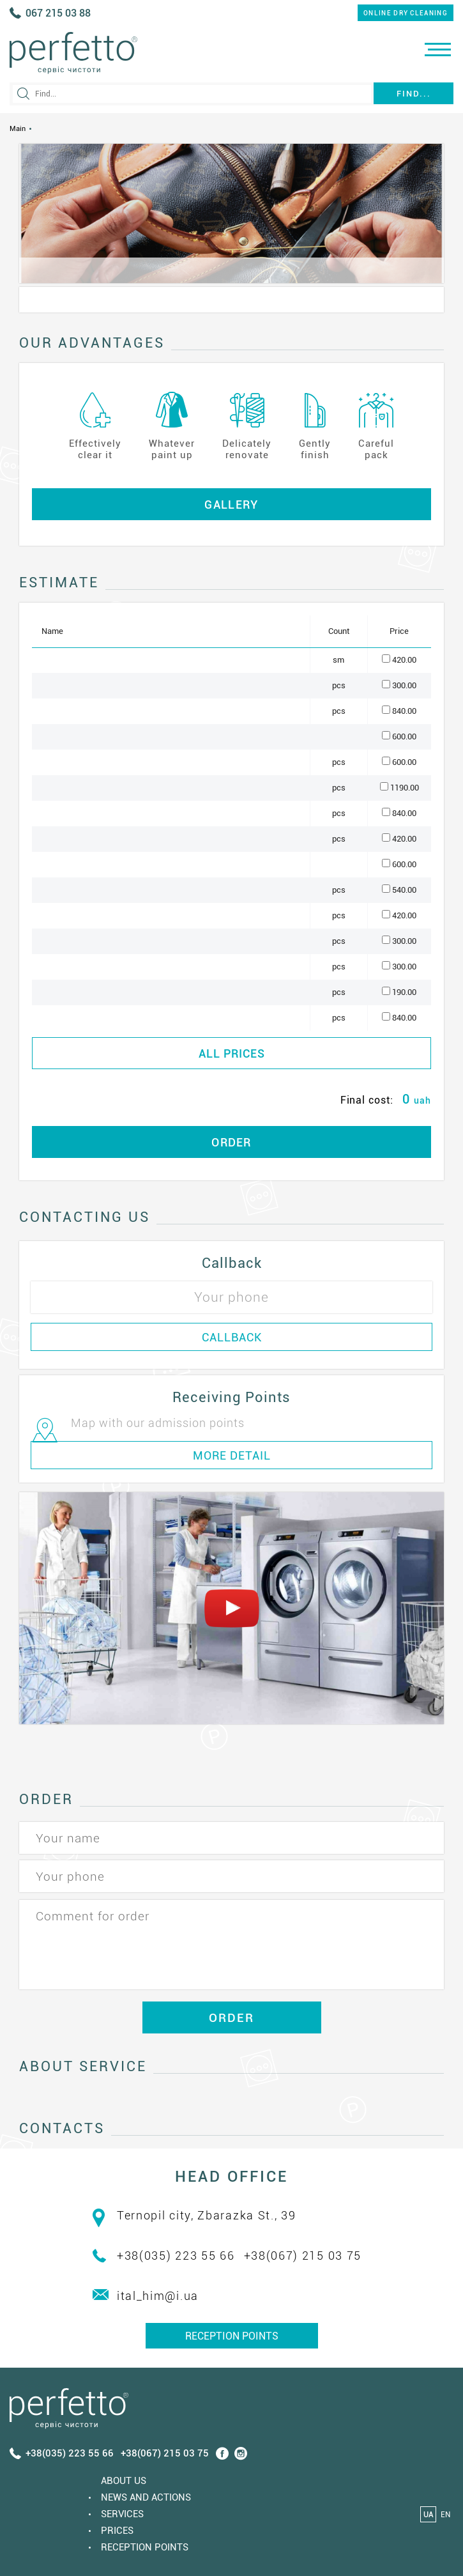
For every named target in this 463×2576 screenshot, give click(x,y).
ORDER (231, 1142)
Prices (117, 2531)
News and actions (146, 2497)
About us (123, 2481)
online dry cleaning (405, 13)
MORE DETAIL (232, 1455)
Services (122, 2514)
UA (428, 2514)
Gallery (231, 504)
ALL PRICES (232, 1053)
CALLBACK (232, 1337)
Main (18, 129)
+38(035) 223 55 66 (176, 2255)
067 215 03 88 (58, 13)
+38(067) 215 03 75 (303, 2255)
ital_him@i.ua (158, 2295)
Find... (414, 93)
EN (445, 2514)
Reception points (231, 2336)
